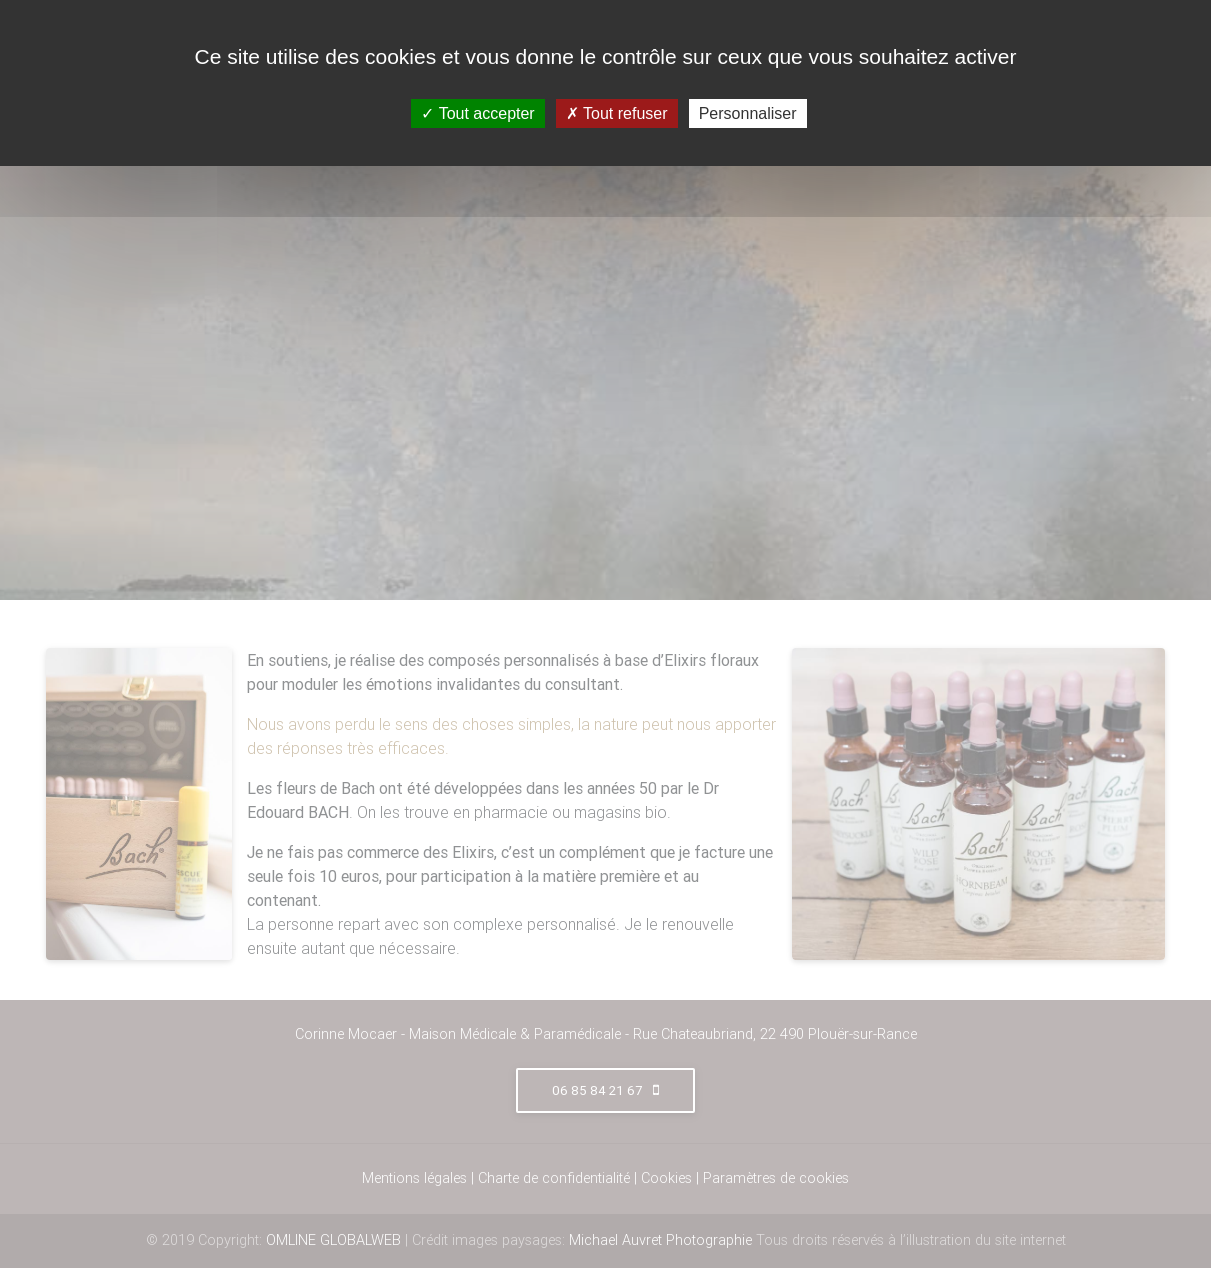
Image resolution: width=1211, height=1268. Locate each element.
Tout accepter (477, 113)
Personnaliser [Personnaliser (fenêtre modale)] (748, 113)
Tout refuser (617, 113)
